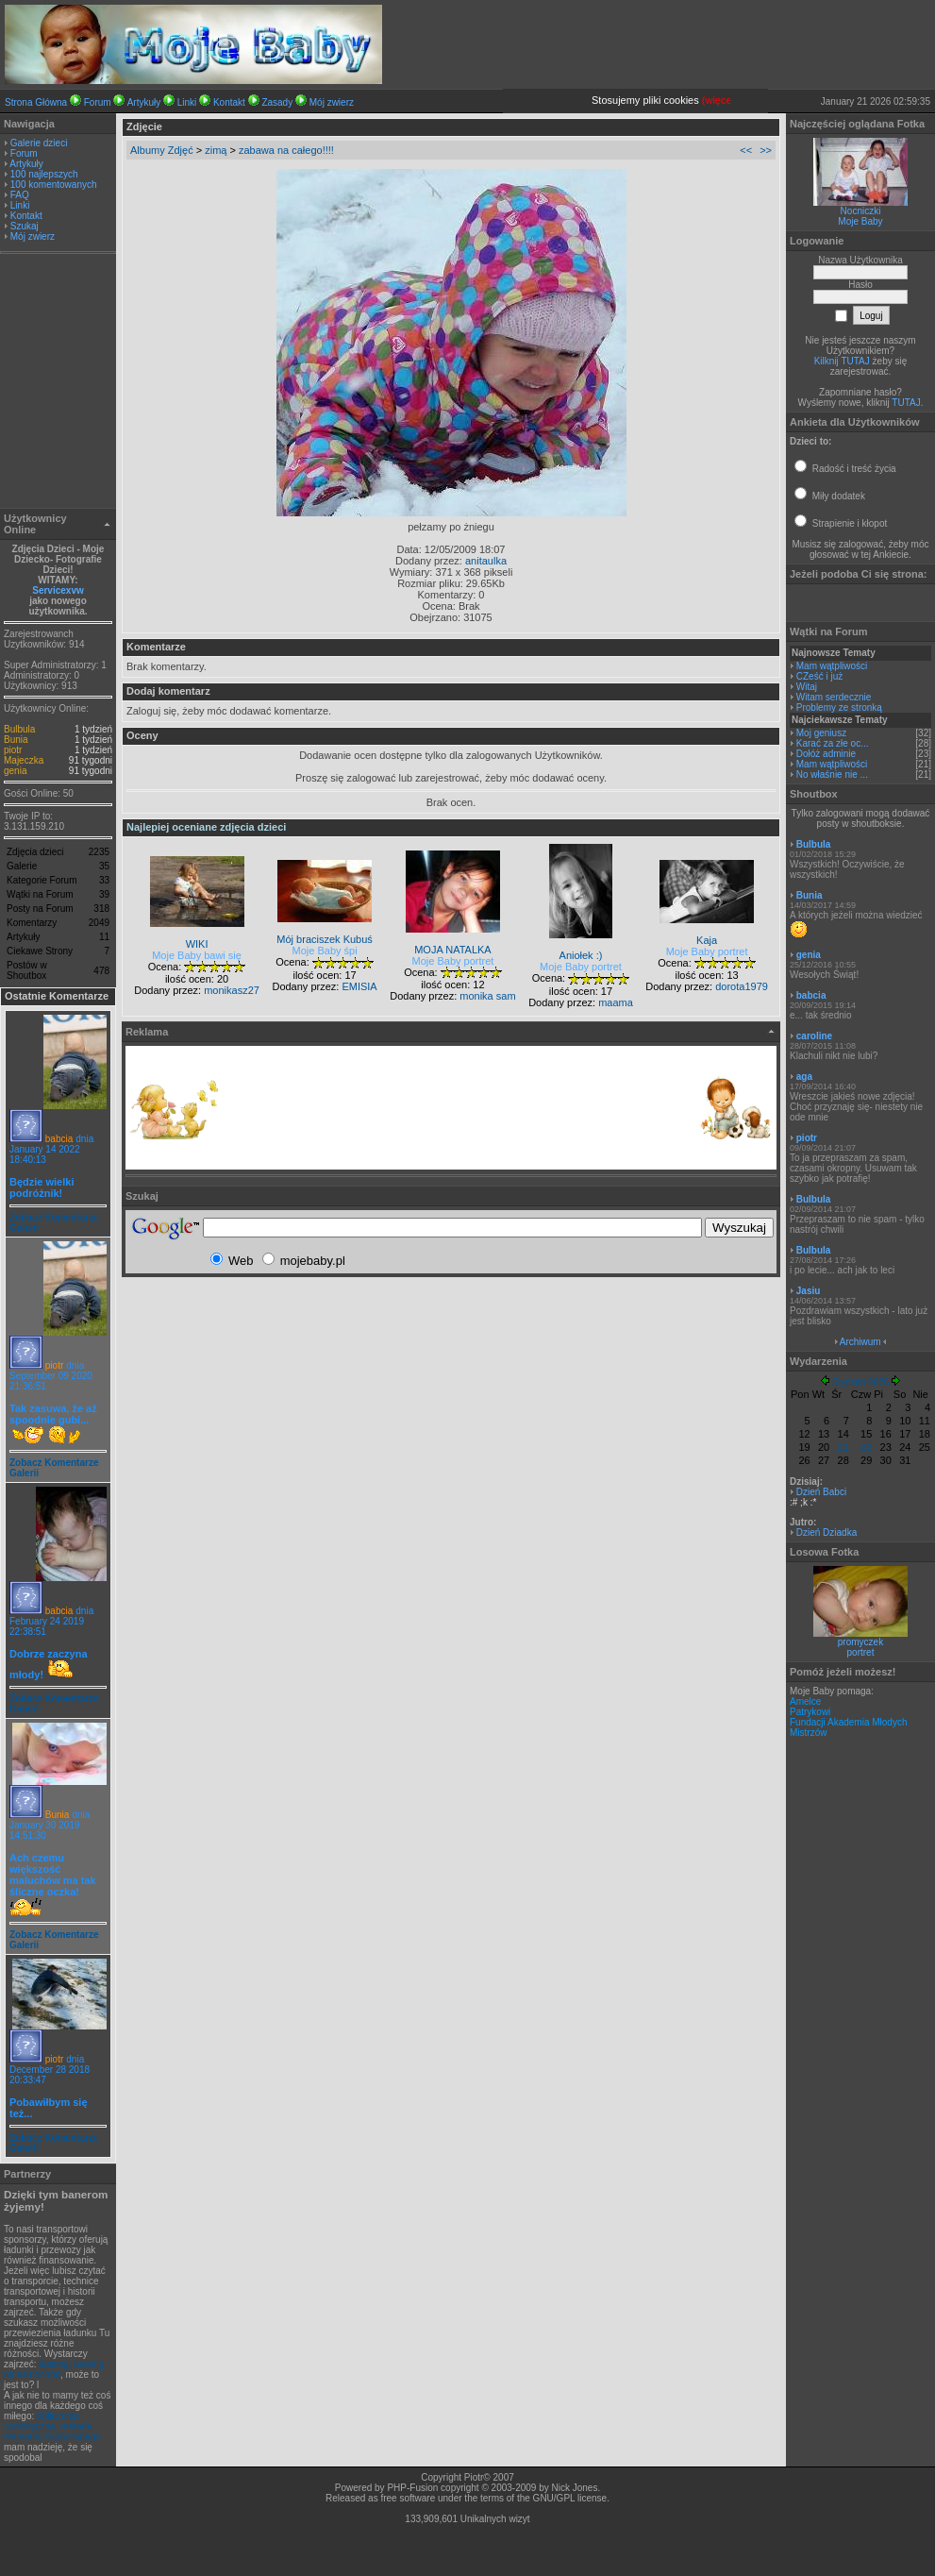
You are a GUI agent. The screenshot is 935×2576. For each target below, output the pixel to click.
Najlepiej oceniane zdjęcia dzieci (206, 827)
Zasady (276, 102)
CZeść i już (819, 676)
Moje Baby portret (453, 961)
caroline (814, 1036)
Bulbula (19, 729)
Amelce (805, 1701)
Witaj (806, 687)
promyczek (860, 1642)
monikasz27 (231, 990)
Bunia (16, 739)
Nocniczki (861, 211)
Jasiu (808, 1291)
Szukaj (24, 226)
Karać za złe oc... (832, 743)
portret (861, 1652)
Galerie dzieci (39, 143)
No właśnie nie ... (832, 774)
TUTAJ (906, 402)
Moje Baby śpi (325, 950)
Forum (97, 102)
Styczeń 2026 (861, 1382)
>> (766, 150)
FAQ (19, 195)
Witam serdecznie (833, 697)
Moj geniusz (821, 733)
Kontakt (229, 102)
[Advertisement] (58, 383)
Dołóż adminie (826, 754)
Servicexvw (58, 590)
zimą (215, 150)
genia (15, 771)
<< (746, 150)
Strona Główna (36, 102)
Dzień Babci (821, 1492)
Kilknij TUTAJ (842, 361)
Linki (187, 102)
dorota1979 (741, 986)
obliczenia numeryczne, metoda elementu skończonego (52, 2426)
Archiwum (860, 1342)
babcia (59, 1139)
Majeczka (23, 760)
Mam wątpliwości (832, 666)
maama (615, 1002)
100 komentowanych (53, 184)
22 (866, 1447)
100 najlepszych (44, 174)
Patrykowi (810, 1712)
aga (804, 1076)
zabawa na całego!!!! (286, 150)
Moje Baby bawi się (197, 955)
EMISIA (359, 986)
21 (843, 1447)
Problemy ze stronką (839, 707)
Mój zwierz (331, 102)
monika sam (487, 996)
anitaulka (486, 560)
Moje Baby (860, 221)
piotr (13, 750)
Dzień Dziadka (826, 1532)
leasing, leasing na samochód (54, 2369)
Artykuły (144, 102)
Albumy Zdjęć (161, 150)
